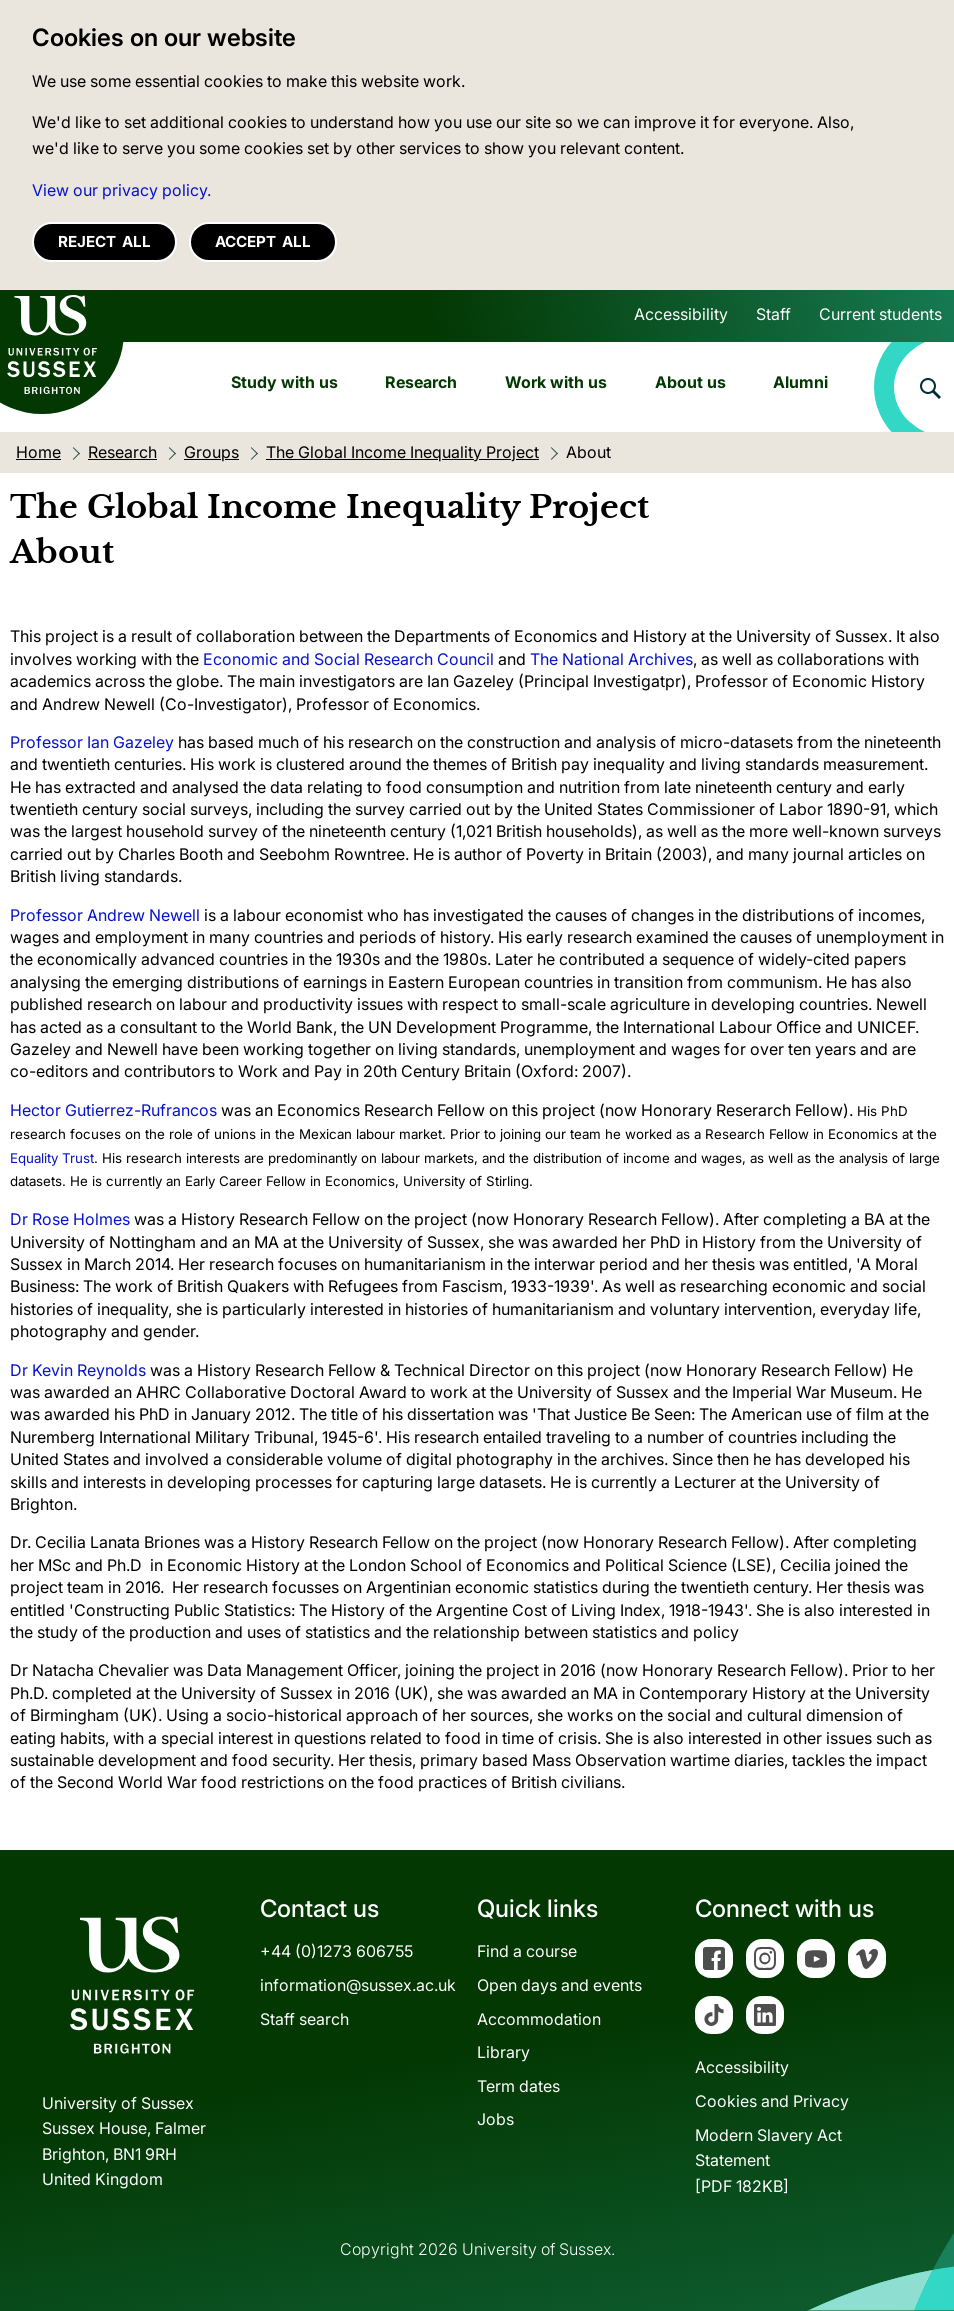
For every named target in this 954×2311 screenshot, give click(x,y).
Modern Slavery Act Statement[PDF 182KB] (768, 2160)
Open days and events (559, 1985)
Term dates (518, 2086)
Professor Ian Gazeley (92, 742)
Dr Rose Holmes (70, 1219)
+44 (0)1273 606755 (336, 1951)
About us (690, 382)
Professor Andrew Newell (105, 915)
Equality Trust (52, 1158)
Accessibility (681, 314)
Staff (773, 314)
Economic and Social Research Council (348, 659)
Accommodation (539, 2019)
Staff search (304, 2019)
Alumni (800, 382)
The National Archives (611, 659)
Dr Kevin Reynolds (78, 1370)
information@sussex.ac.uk (358, 1985)
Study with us (284, 382)
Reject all (104, 241)
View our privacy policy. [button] (121, 190)
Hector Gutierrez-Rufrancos (113, 1110)
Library (503, 2052)
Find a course (527, 1951)
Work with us (556, 382)
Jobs (495, 2119)
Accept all (263, 241)
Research (421, 382)
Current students (880, 314)
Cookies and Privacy (772, 2101)
